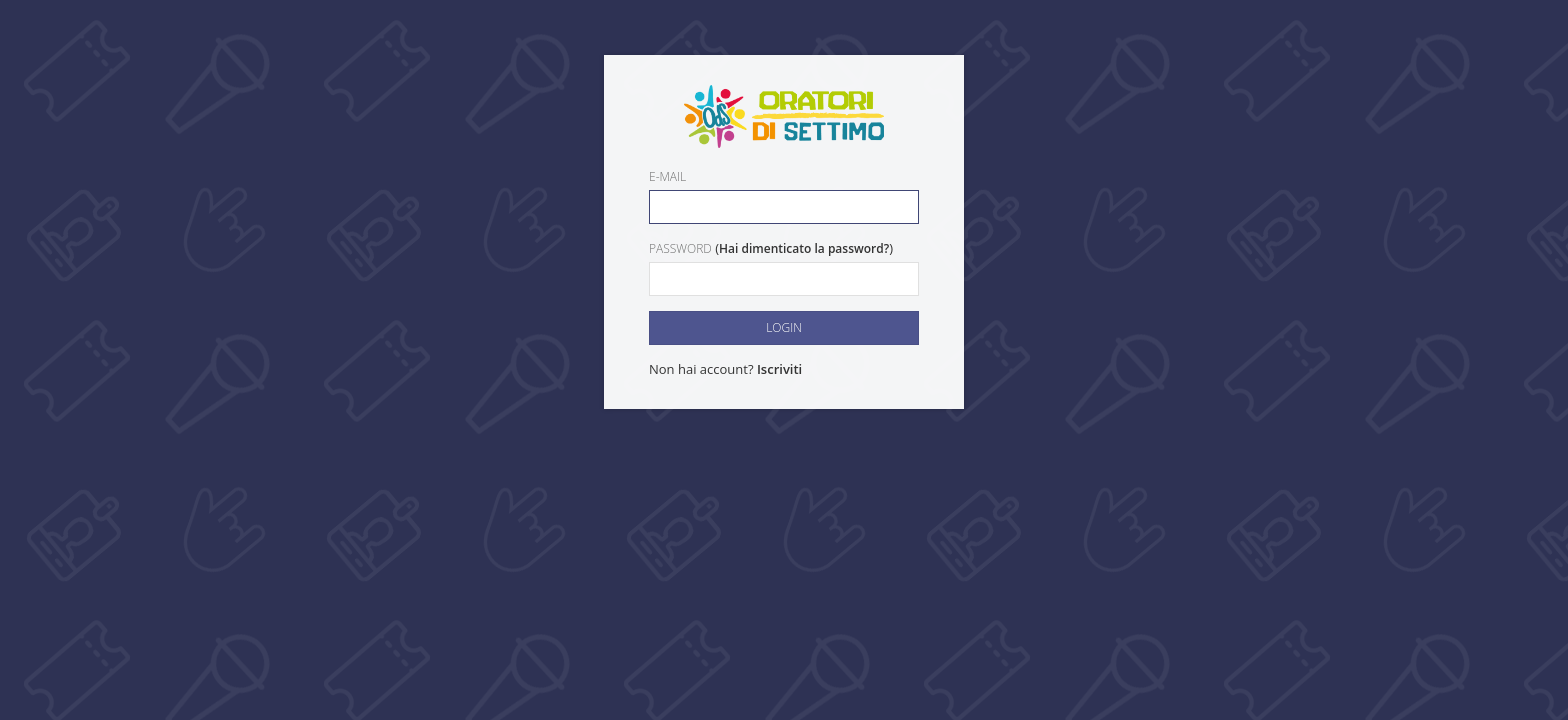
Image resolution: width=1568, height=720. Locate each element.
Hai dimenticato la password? (804, 248)
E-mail (667, 176)
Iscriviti (779, 369)
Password (680, 248)
